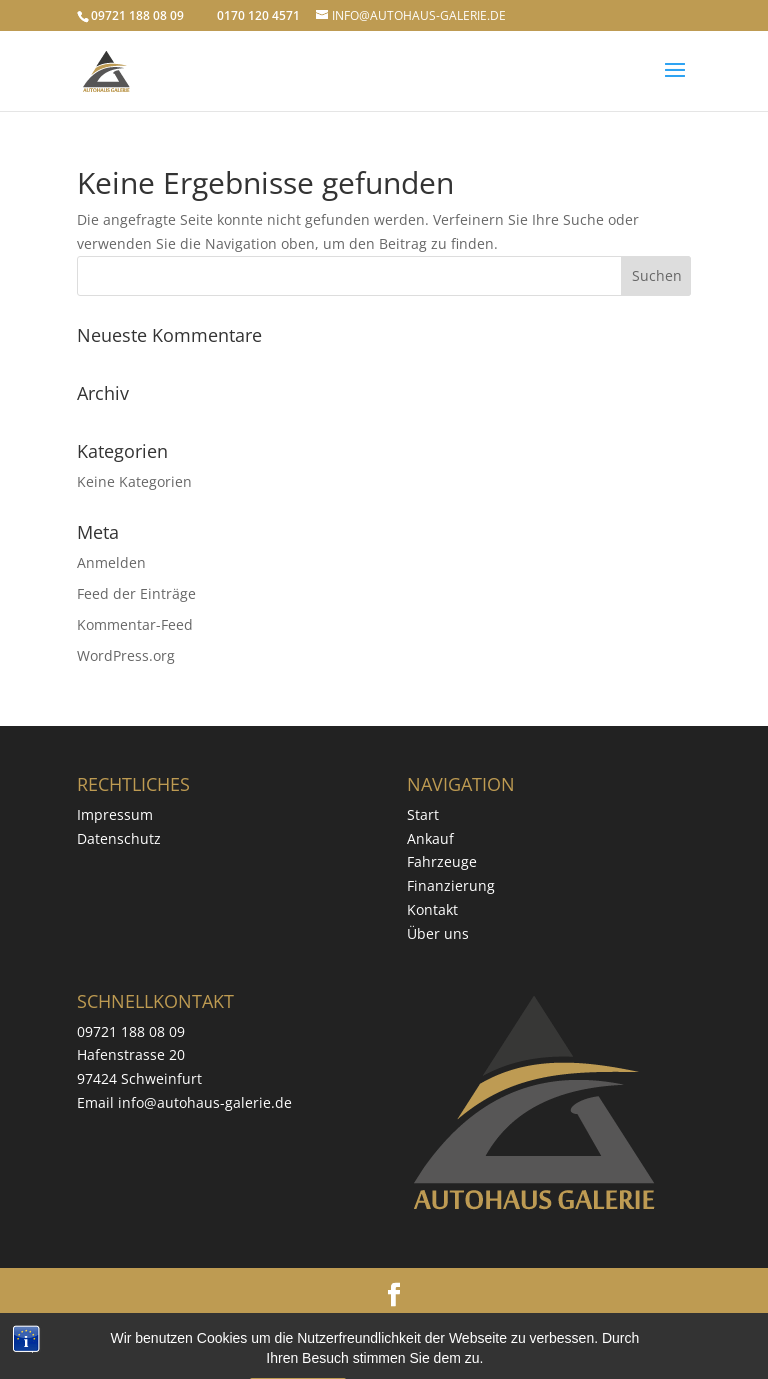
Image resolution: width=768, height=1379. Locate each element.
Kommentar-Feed (135, 624)
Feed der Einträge (136, 593)
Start (423, 814)
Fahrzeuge (442, 861)
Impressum (115, 814)
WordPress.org (126, 655)
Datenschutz (119, 838)
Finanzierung (451, 885)
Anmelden (111, 562)
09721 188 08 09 (131, 1031)
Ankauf (430, 838)
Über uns (438, 933)
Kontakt (432, 909)
